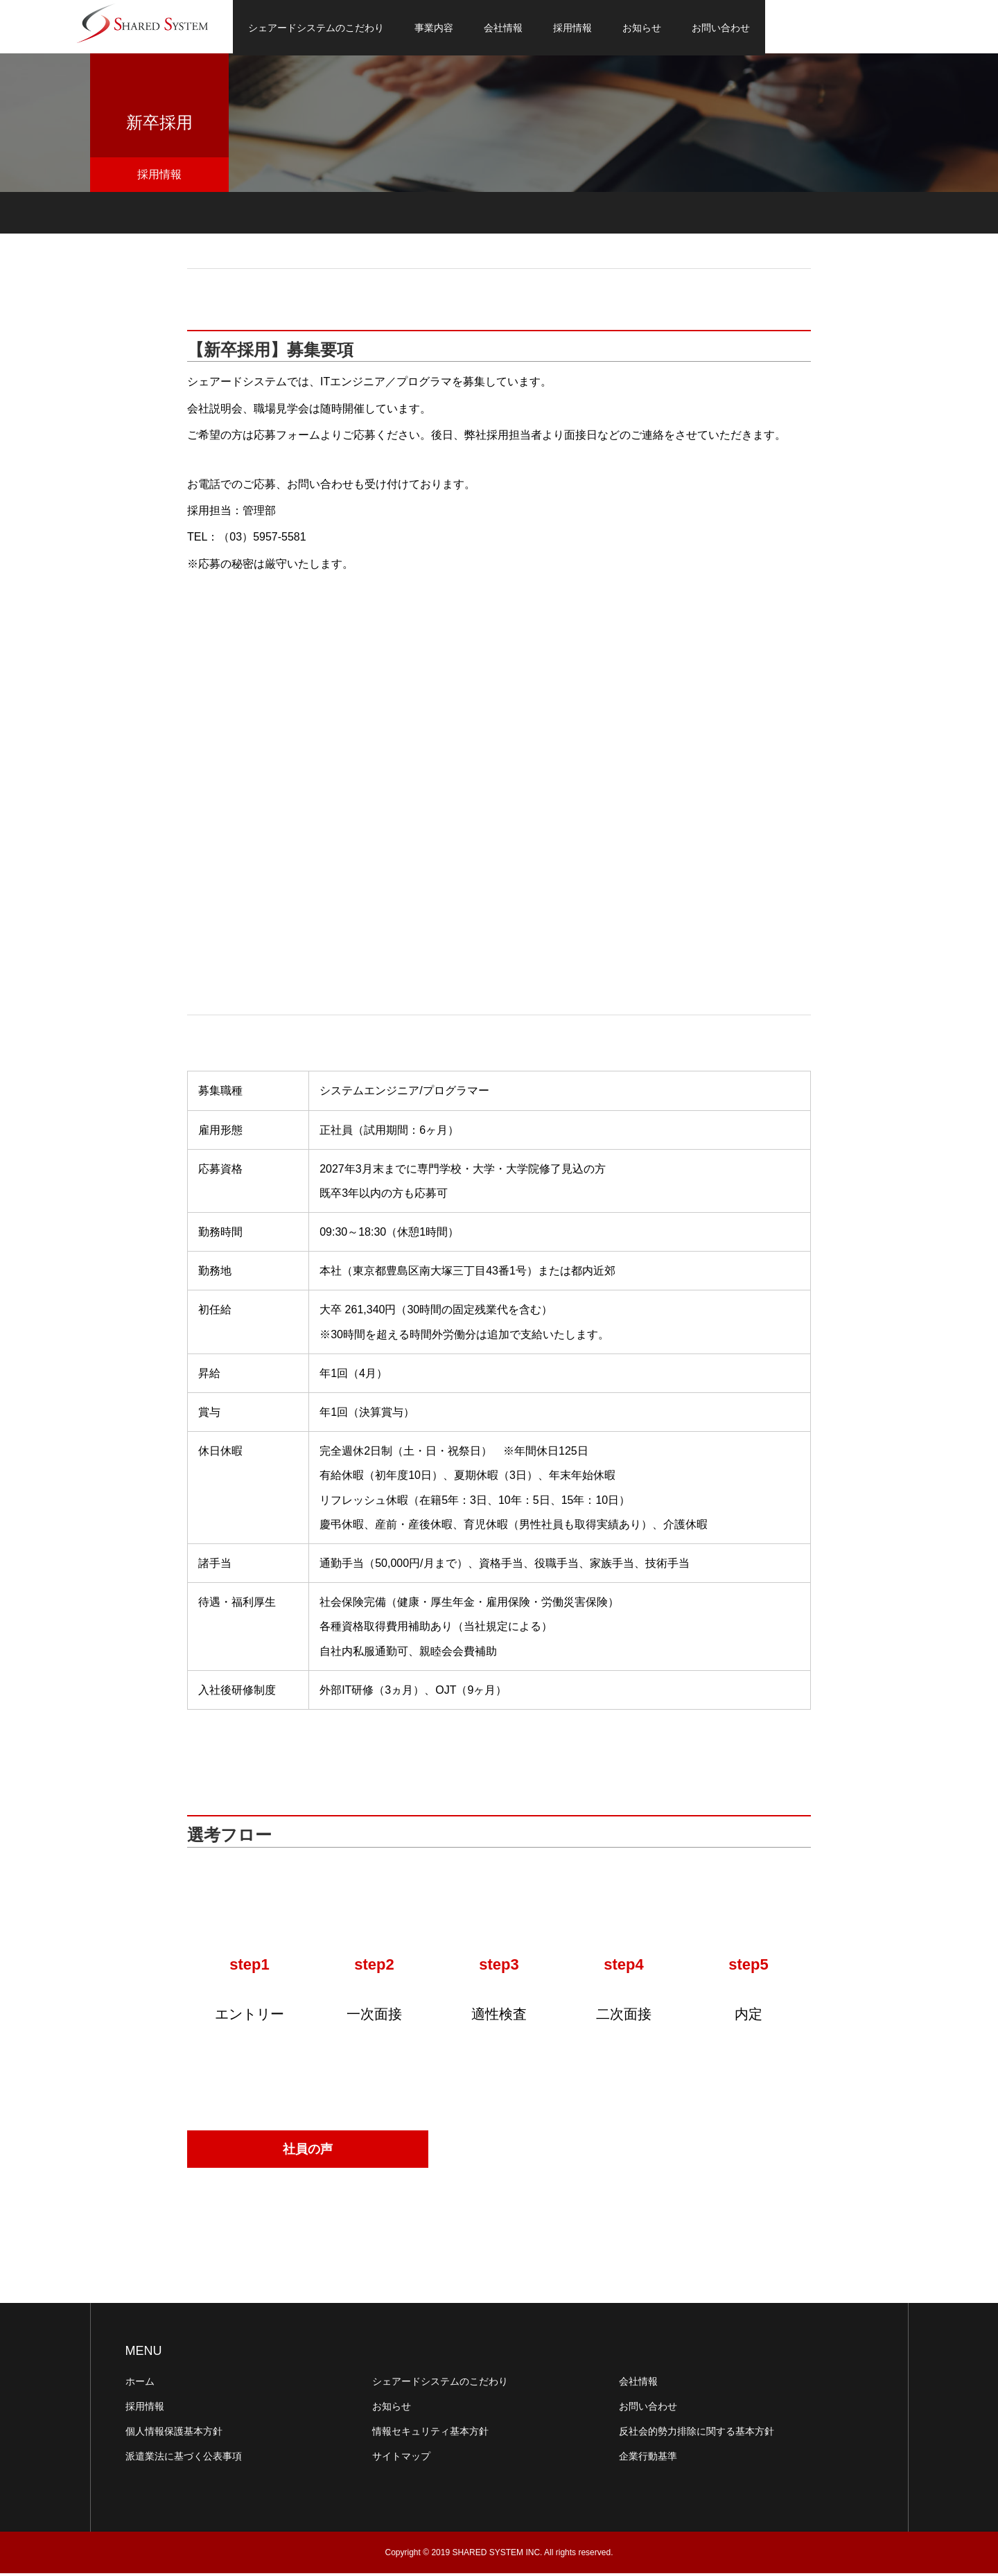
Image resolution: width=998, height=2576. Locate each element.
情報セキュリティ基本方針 (430, 2433)
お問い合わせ (721, 27)
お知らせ (641, 27)
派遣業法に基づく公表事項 (183, 2458)
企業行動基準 (648, 2458)
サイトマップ (401, 2458)
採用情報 (572, 27)
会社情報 (503, 27)
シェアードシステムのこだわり (316, 27)
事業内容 (433, 27)
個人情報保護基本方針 (173, 2433)
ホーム (140, 2384)
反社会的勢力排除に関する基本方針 (696, 2433)
